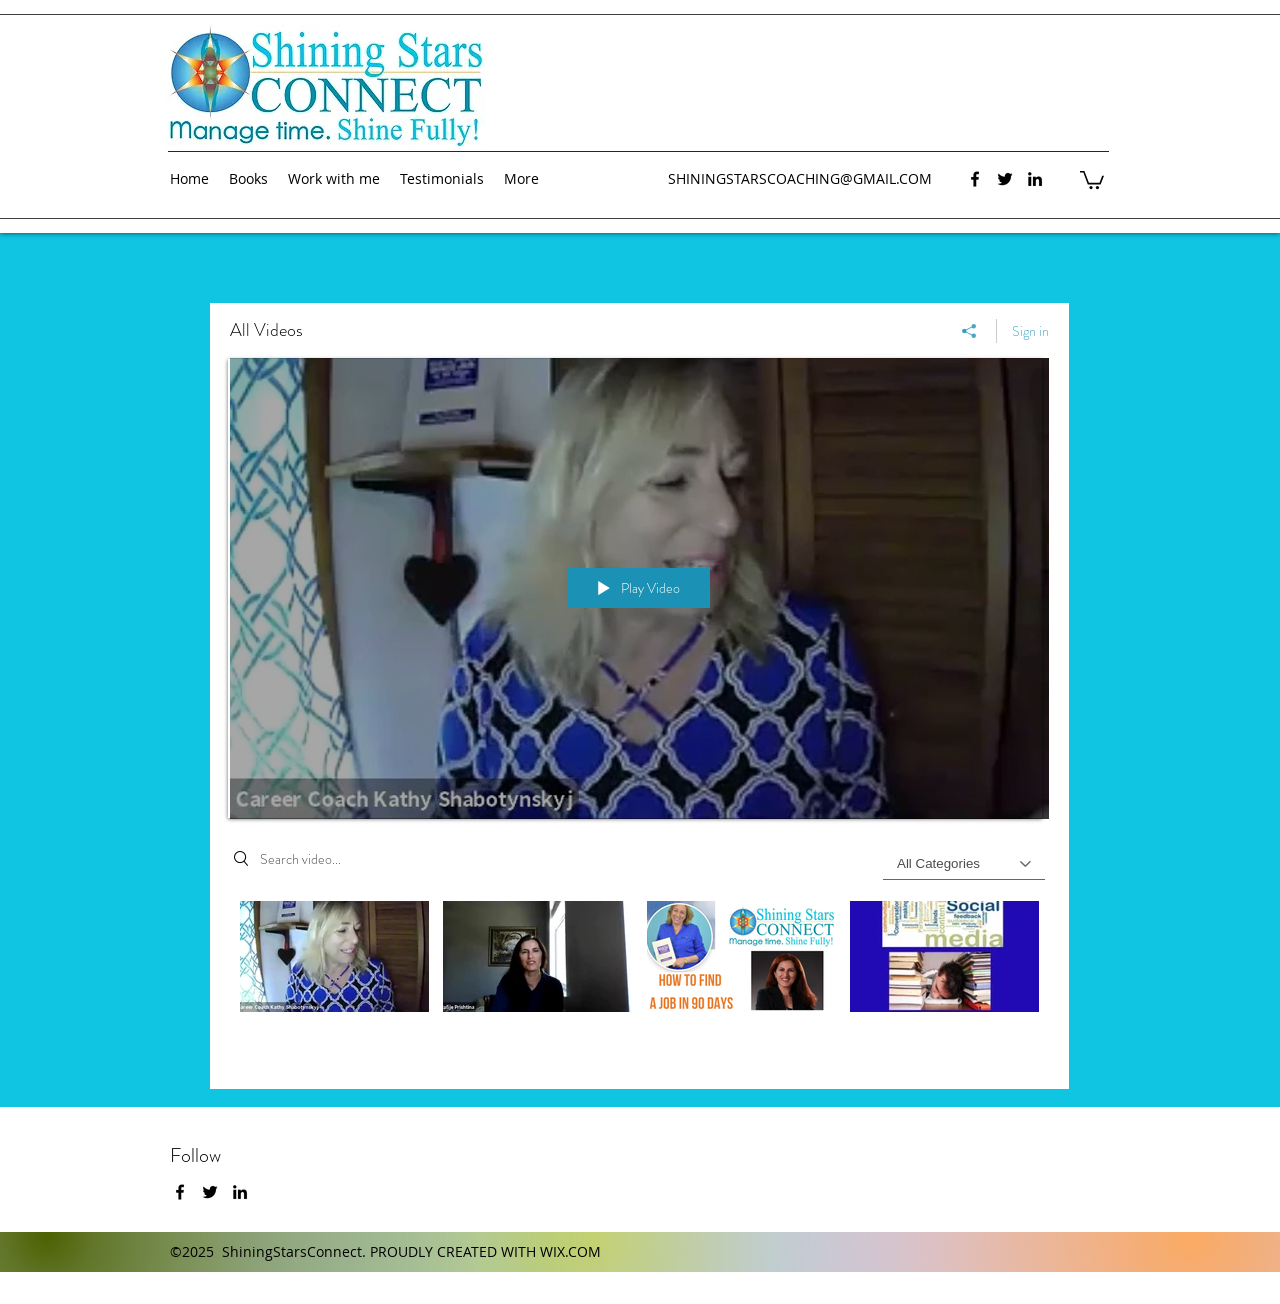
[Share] (969, 331)
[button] (1092, 179)
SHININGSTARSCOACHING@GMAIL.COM (800, 178)
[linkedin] (1035, 179)
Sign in (1030, 331)
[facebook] (975, 179)
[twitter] (1005, 179)
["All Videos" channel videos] (639, 980)
